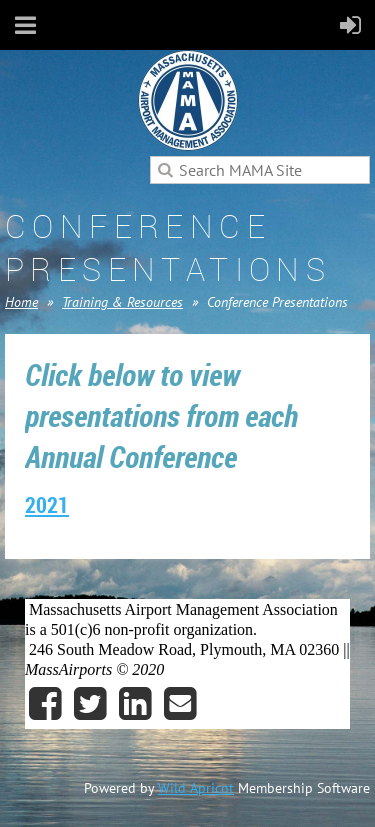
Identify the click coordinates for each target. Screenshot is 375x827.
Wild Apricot (196, 788)
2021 (47, 504)
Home (21, 302)
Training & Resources (122, 302)
